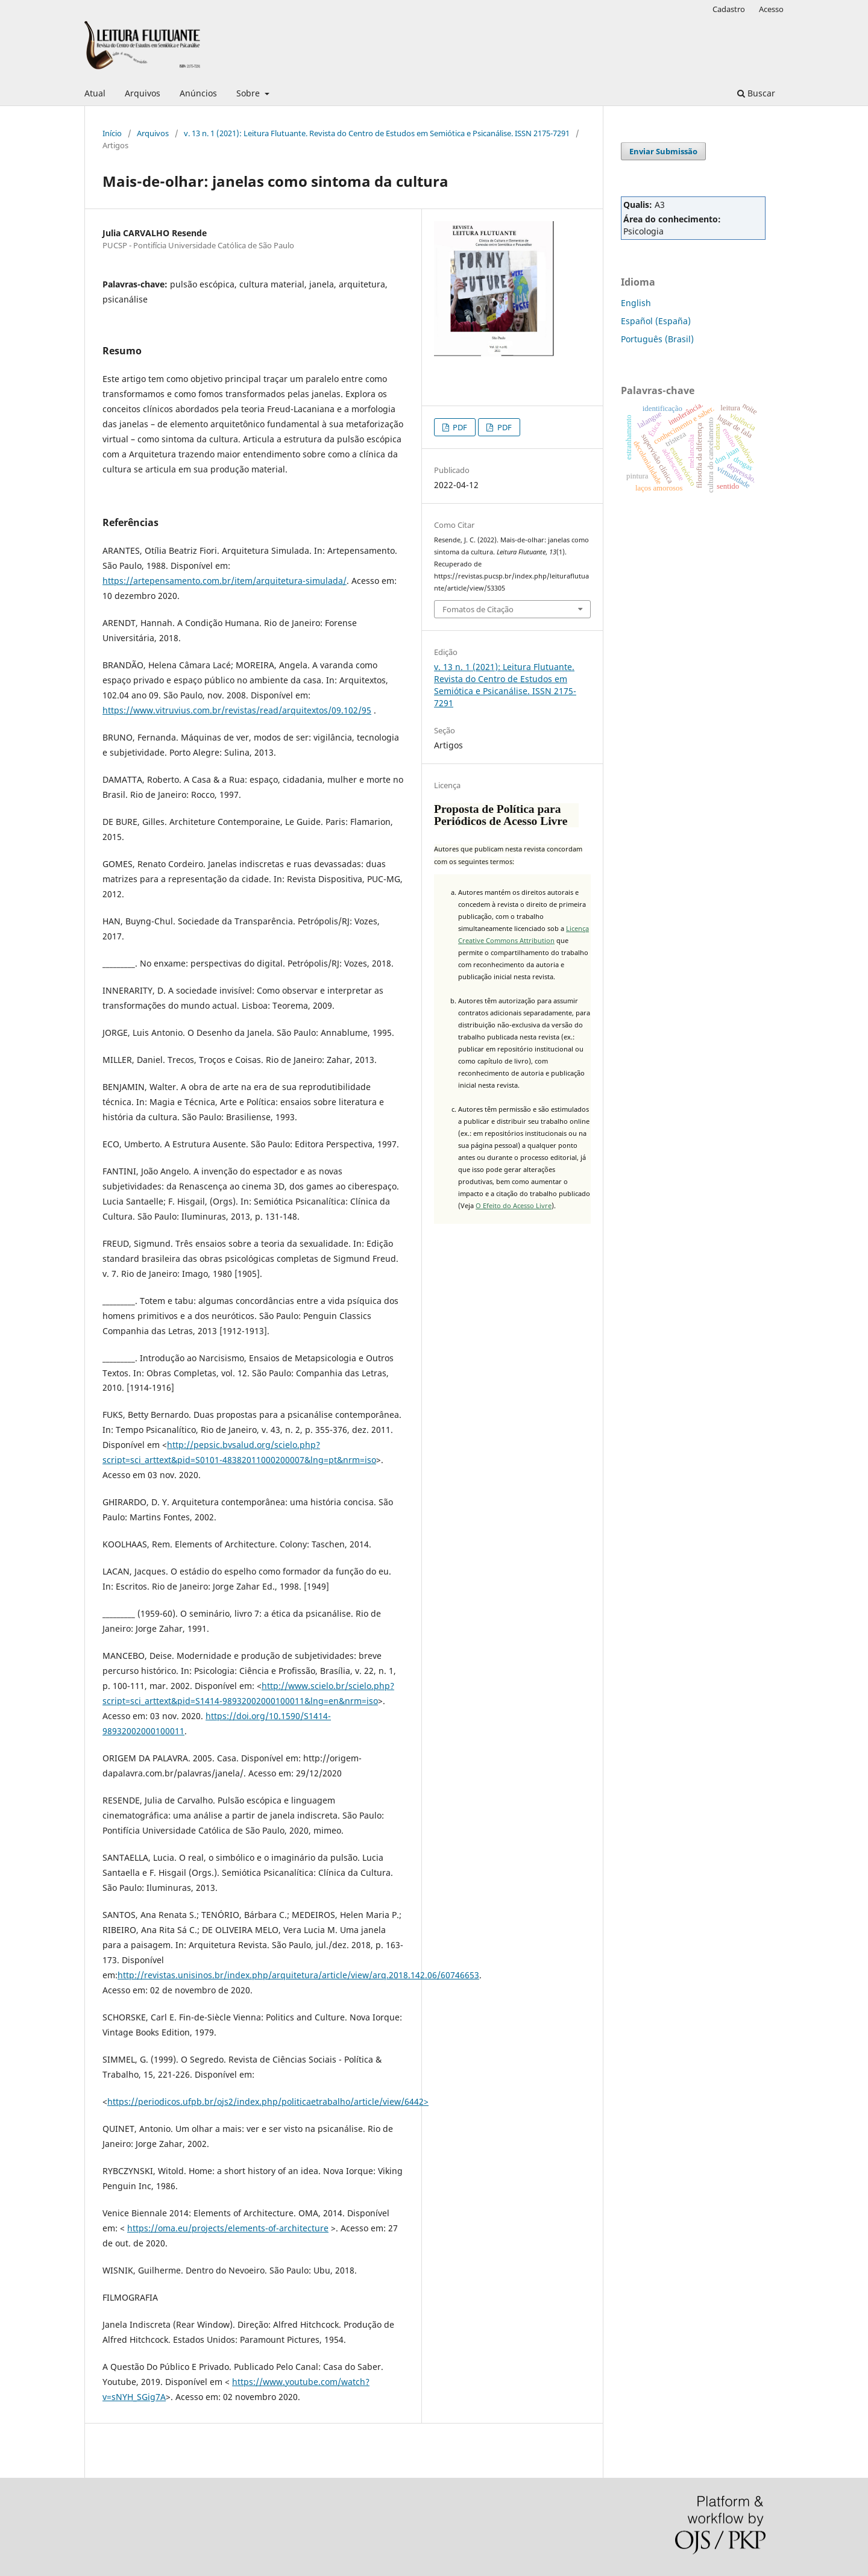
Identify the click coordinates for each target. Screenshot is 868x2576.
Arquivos (142, 93)
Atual (94, 93)
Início (112, 133)
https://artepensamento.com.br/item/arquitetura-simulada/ (224, 580)
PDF (459, 427)
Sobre (249, 93)
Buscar (756, 93)
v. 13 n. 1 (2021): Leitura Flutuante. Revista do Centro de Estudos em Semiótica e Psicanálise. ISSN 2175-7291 (377, 133)
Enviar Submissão (663, 151)
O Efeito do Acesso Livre (514, 1205)
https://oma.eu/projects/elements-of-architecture (228, 2228)
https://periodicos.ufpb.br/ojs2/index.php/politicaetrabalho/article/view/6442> (268, 2101)
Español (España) (656, 321)
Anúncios (198, 93)
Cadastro (728, 9)
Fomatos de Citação (478, 609)
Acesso (771, 9)
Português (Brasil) (657, 339)
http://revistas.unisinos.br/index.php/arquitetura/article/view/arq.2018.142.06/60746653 (298, 1975)
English (636, 303)
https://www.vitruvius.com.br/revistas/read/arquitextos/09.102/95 (236, 710)
